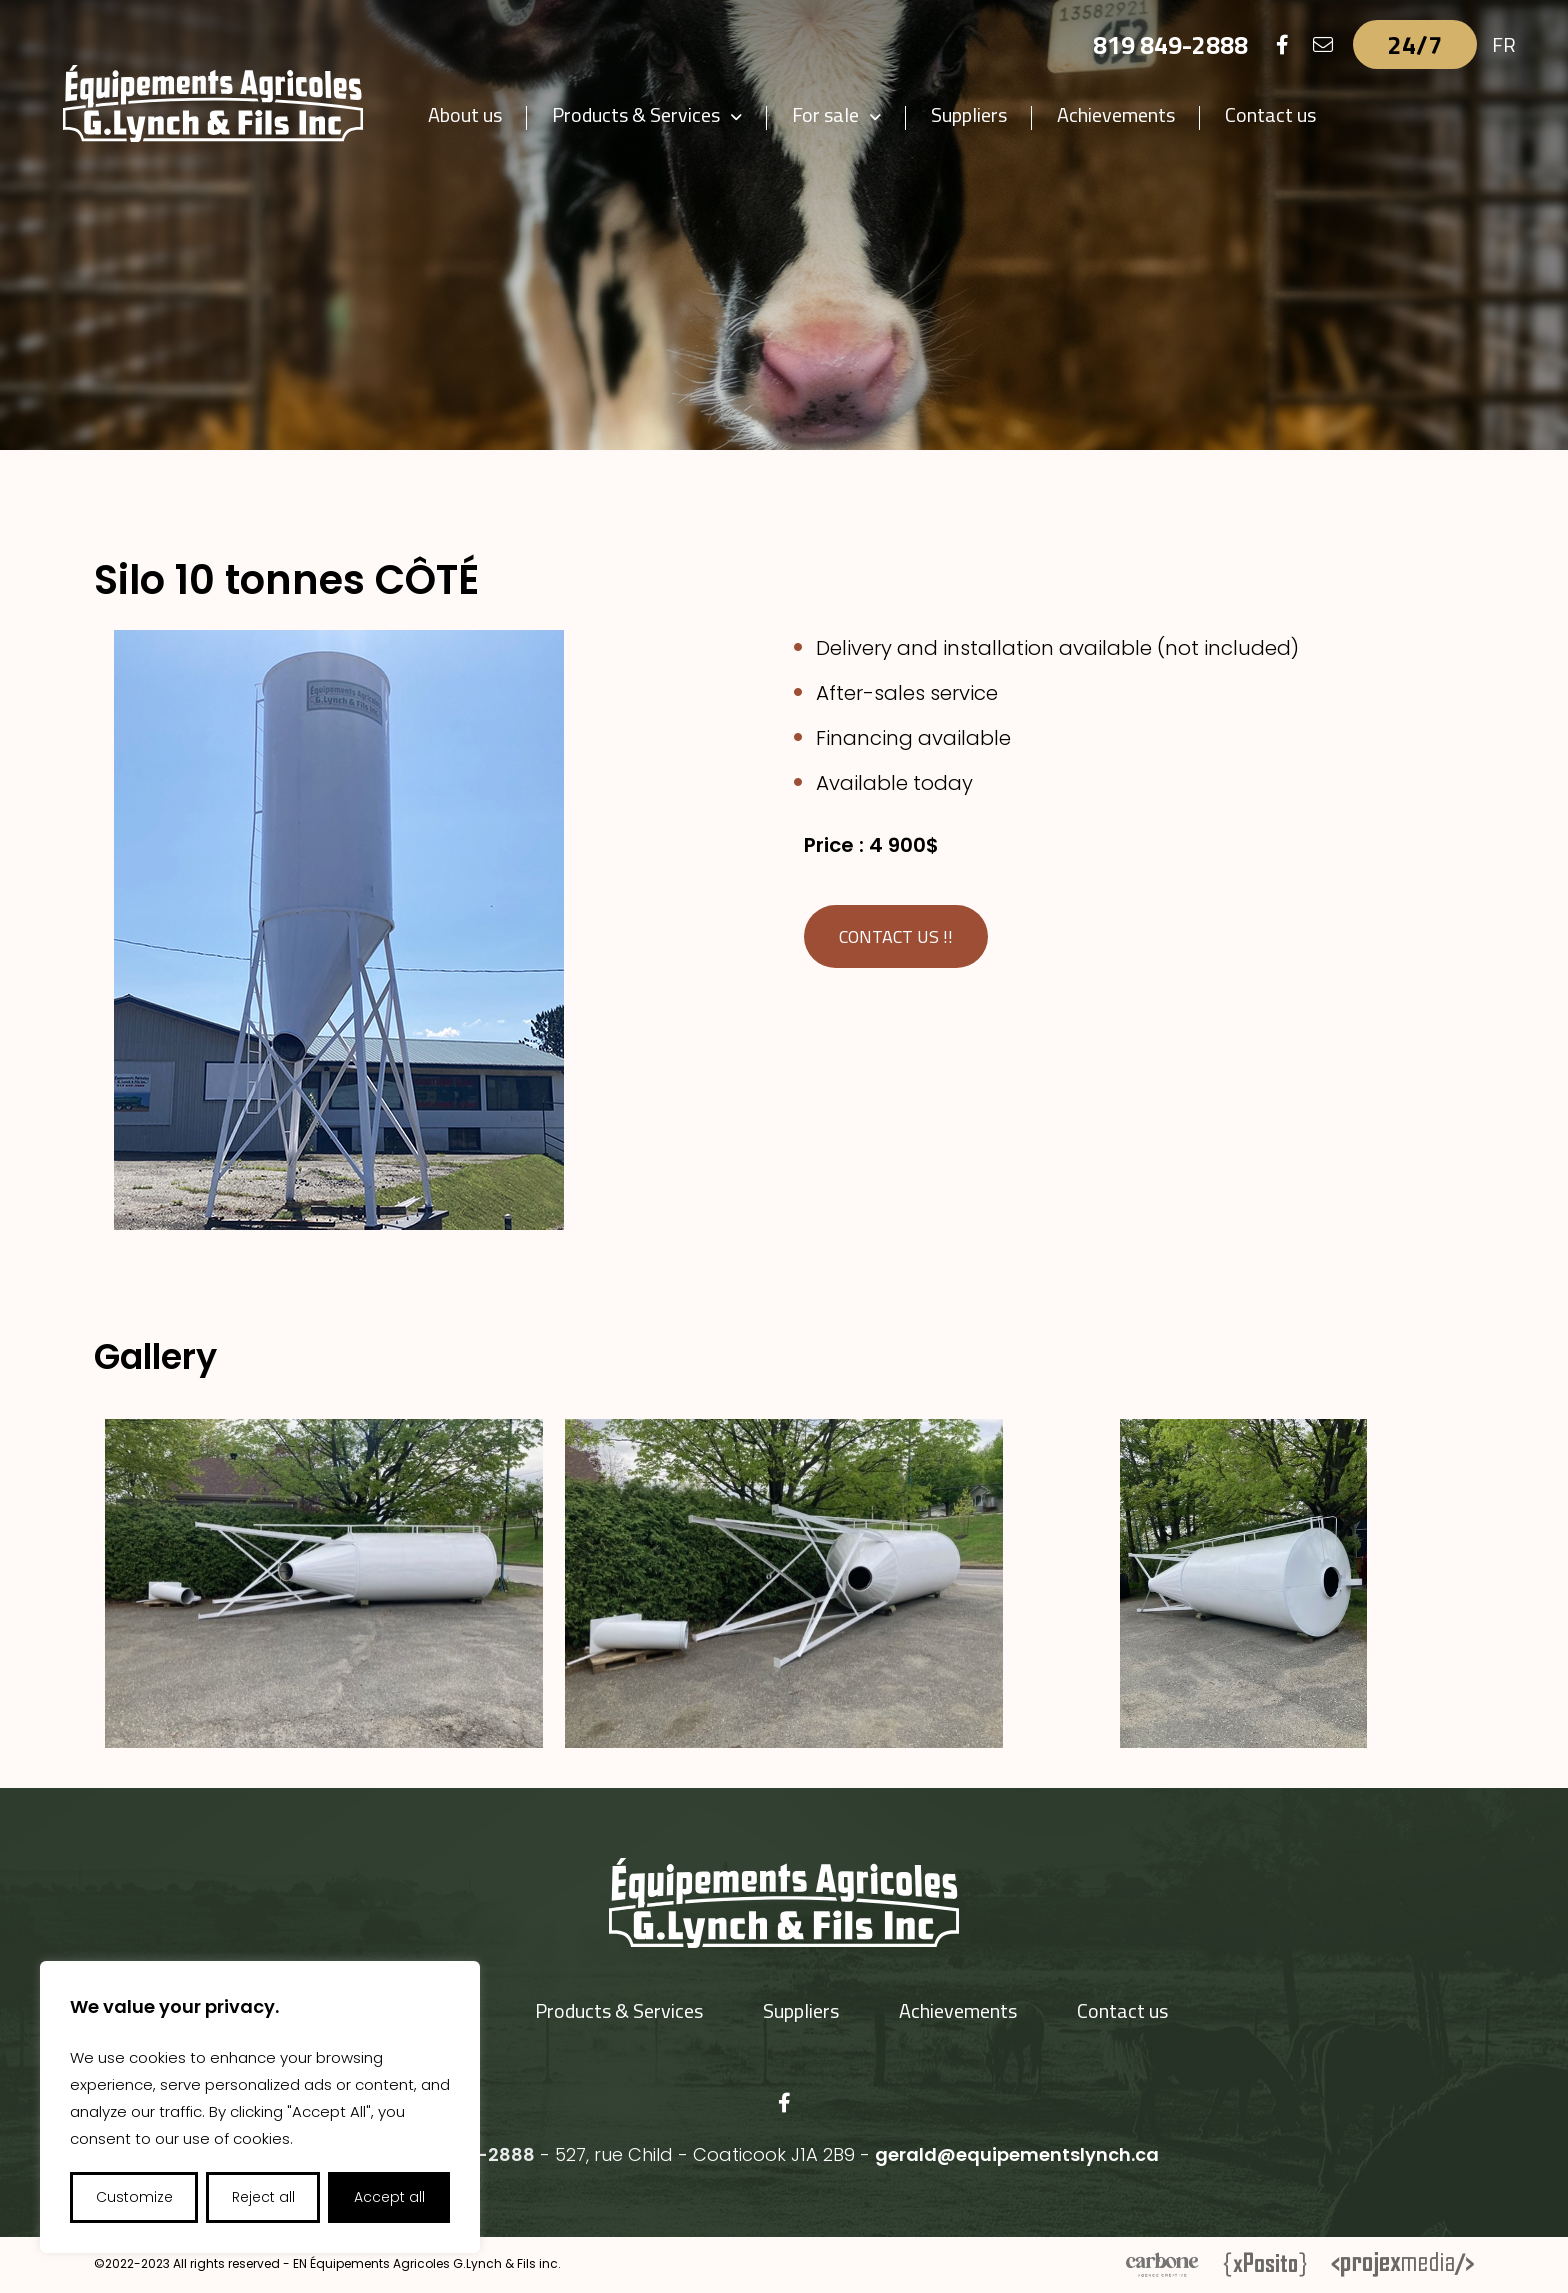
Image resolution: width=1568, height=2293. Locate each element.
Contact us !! (896, 936)
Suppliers (969, 114)
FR (1504, 44)
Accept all (389, 2197)
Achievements (1116, 114)
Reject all (263, 2197)
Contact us (1270, 114)
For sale (825, 114)
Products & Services (636, 114)
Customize (134, 2197)
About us (465, 114)
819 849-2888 (1170, 44)
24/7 (1415, 44)
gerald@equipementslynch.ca (1017, 2154)
